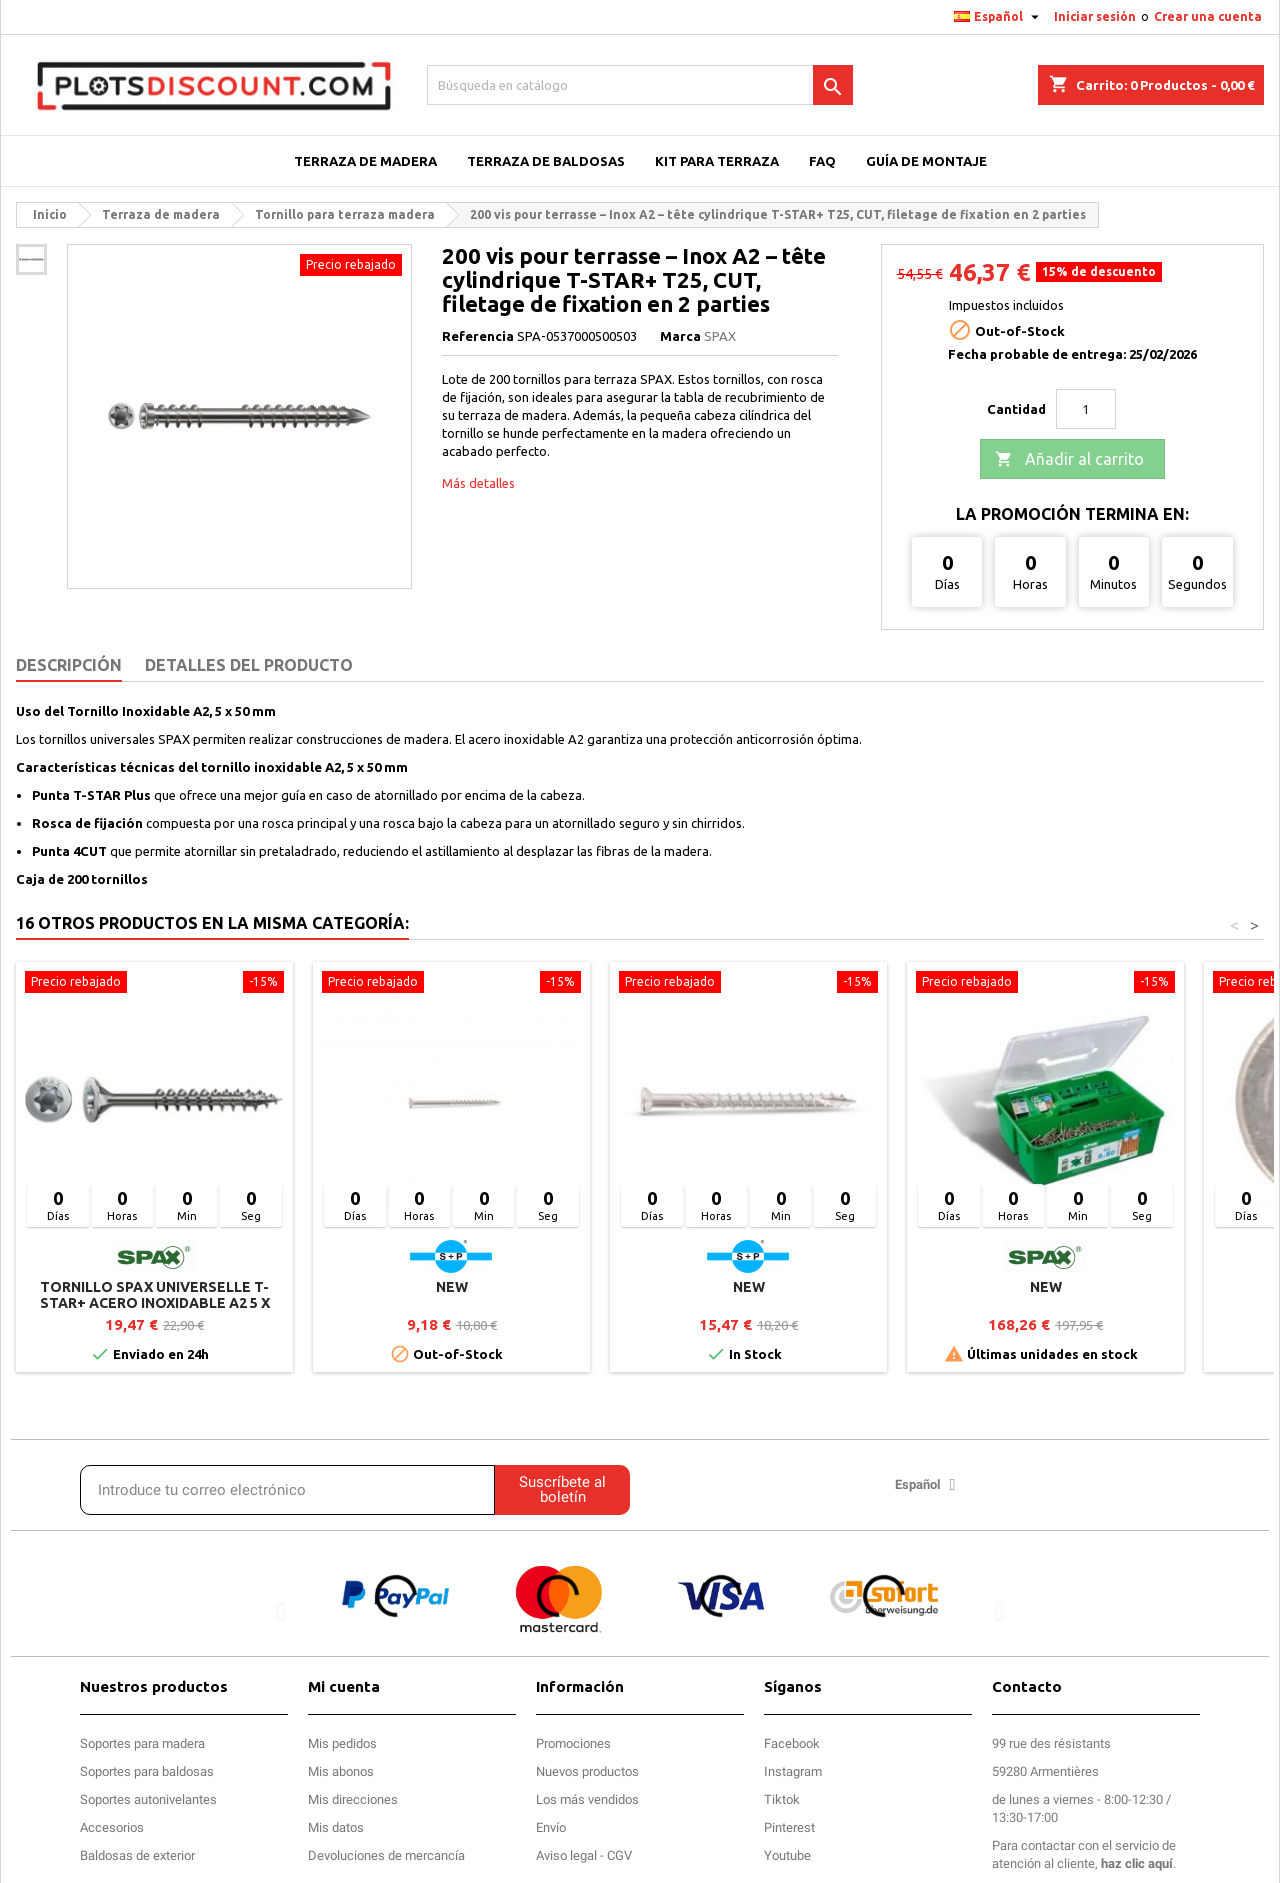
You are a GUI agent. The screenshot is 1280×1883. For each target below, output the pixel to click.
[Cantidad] (1086, 409)
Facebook (792, 1743)
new (452, 1287)
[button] (281, 1611)
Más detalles (478, 483)
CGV (619, 1855)
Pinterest (789, 1827)
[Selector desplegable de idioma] (999, 17)
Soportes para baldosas (147, 1771)
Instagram (793, 1771)
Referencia (478, 336)
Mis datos (336, 1827)
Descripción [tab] (69, 665)
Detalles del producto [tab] (249, 665)
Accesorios (112, 1827)
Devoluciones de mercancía (386, 1855)
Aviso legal (566, 1855)
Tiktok (782, 1799)
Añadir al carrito (1069, 460)
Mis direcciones (353, 1799)
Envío (551, 1827)
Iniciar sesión (1095, 16)
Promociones (573, 1743)
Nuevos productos (587, 1771)
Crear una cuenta (1208, 16)
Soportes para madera (142, 1743)
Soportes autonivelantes (148, 1799)
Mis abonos (341, 1771)
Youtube (787, 1855)
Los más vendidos (587, 1799)
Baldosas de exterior (137, 1855)
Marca (680, 336)
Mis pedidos (342, 1743)
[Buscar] (640, 85)
